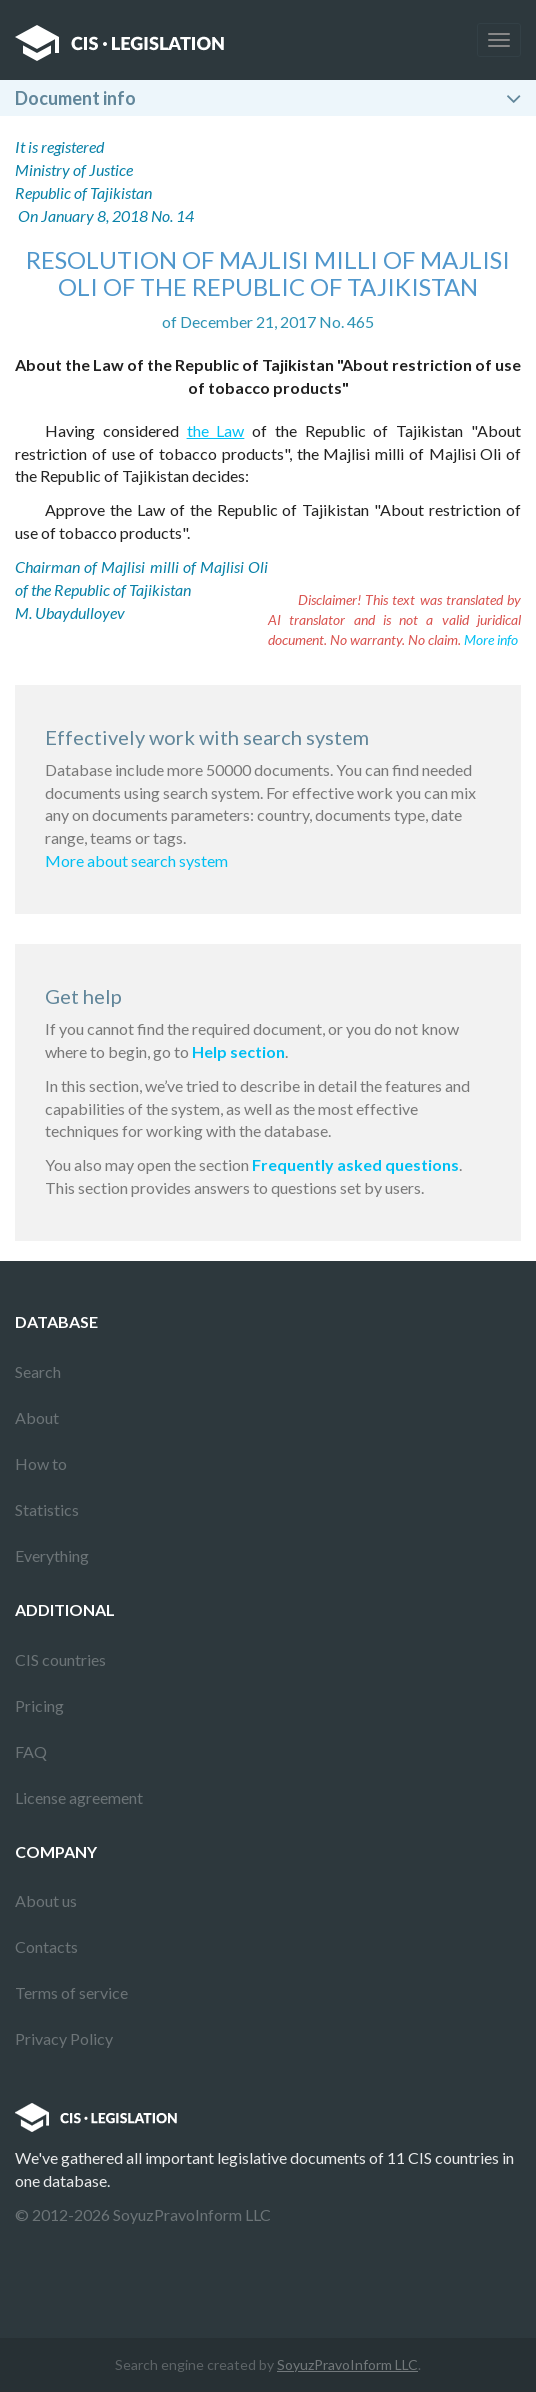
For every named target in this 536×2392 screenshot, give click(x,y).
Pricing (39, 1705)
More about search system (136, 860)
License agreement (79, 1797)
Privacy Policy (64, 2038)
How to (41, 1463)
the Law (216, 430)
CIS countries (60, 1659)
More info (491, 639)
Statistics (47, 1509)
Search (38, 1371)
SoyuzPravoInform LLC (347, 2364)
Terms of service (71, 1992)
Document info (75, 98)
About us (46, 1900)
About (37, 1417)
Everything (52, 1555)
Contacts (46, 1946)
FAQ (31, 1751)
